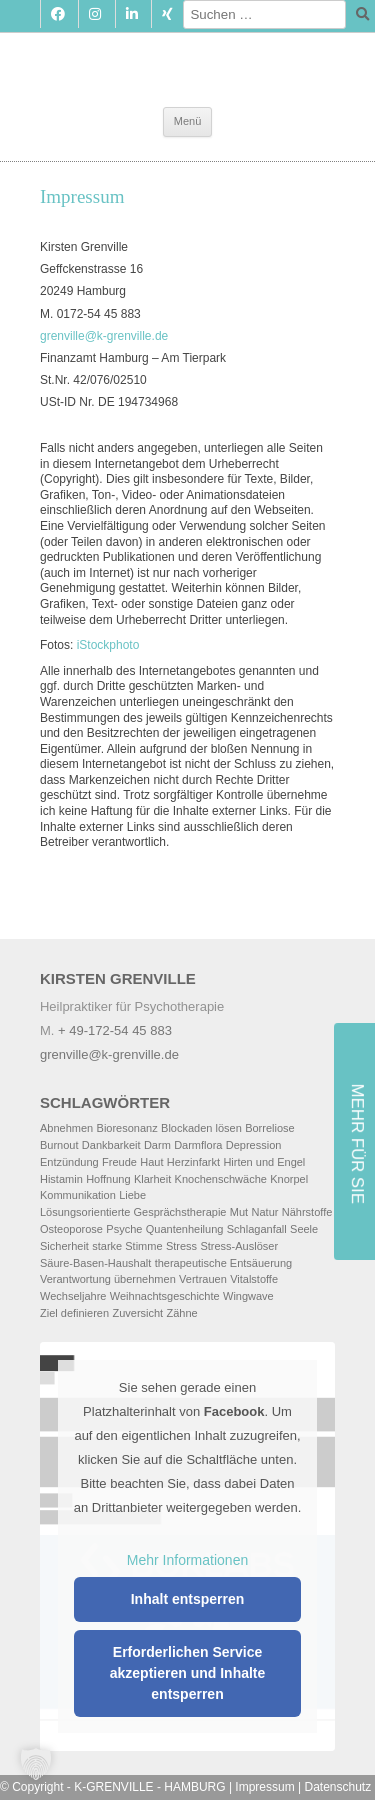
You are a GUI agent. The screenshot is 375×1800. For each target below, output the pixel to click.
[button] (36, 1764)
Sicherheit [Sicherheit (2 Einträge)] (64, 1246)
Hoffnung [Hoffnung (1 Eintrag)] (108, 1179)
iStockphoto (108, 645)
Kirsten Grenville (187, 58)
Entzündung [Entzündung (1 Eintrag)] (69, 1162)
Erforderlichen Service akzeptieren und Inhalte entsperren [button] (188, 1673)
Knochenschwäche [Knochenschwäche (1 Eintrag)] (221, 1179)
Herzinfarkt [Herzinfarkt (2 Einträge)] (193, 1162)
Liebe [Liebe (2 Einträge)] (132, 1195)
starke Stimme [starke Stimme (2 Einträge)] (127, 1246)
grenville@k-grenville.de (104, 336)
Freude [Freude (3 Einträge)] (119, 1162)
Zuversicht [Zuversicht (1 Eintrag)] (137, 1313)
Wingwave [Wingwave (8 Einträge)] (248, 1296)
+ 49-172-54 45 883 (115, 1030)
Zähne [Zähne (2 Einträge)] (182, 1313)
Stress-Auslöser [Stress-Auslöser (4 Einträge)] (239, 1246)
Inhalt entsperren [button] (188, 1599)
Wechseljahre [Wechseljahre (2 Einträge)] (73, 1296)
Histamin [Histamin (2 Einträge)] (61, 1179)
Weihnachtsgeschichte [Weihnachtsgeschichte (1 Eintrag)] (165, 1296)
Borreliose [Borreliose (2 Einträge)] (270, 1128)
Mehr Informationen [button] (187, 1559)
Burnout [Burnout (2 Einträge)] (59, 1145)
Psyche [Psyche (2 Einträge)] (124, 1229)
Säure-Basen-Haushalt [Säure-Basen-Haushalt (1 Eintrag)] (95, 1263)
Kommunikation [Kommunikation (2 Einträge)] (78, 1195)
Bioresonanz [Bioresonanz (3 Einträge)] (127, 1128)
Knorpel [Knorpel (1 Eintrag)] (289, 1179)
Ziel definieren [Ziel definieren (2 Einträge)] (74, 1313)
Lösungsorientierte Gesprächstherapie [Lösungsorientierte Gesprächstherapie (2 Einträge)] (133, 1212)
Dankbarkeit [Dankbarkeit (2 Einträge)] (111, 1145)
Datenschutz (338, 1787)
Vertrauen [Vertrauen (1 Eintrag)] (203, 1279)
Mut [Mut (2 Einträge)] (239, 1212)
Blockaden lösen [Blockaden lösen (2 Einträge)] (201, 1128)
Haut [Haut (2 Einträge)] (151, 1162)
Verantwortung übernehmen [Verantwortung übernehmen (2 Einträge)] (108, 1279)
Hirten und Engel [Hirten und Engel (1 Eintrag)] (264, 1162)
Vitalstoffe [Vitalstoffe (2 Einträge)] (254, 1279)
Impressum (264, 1787)
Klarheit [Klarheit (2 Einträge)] (152, 1179)
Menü (188, 121)
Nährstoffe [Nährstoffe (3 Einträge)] (307, 1212)
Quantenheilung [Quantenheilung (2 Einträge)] (185, 1229)
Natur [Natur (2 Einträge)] (265, 1212)
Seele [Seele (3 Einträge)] (304, 1229)
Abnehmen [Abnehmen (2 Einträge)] (66, 1128)
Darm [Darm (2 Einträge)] (157, 1145)
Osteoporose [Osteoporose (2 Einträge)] (71, 1229)
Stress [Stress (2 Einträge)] (181, 1246)
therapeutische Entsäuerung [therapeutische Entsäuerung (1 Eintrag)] (224, 1263)
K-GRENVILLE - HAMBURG (149, 1787)
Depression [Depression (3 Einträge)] (254, 1145)
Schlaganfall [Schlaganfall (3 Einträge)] (257, 1229)
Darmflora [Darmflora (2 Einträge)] (198, 1145)
